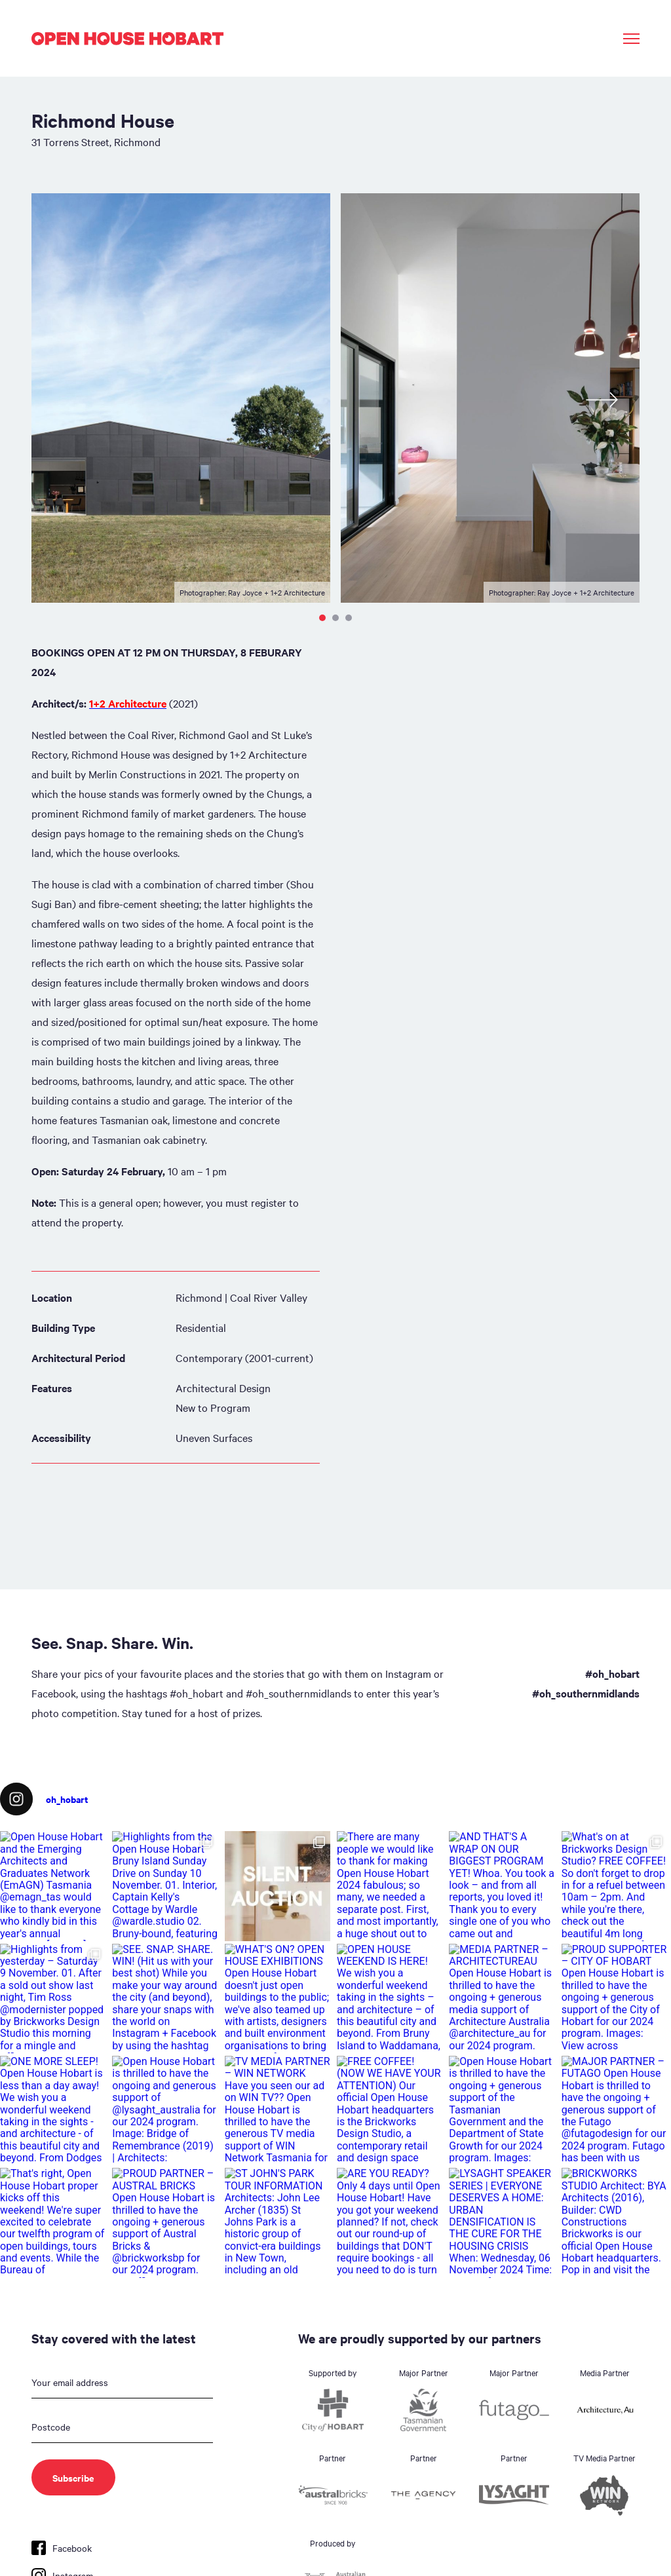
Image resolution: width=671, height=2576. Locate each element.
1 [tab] (322, 618)
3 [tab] (348, 618)
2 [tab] (335, 618)
